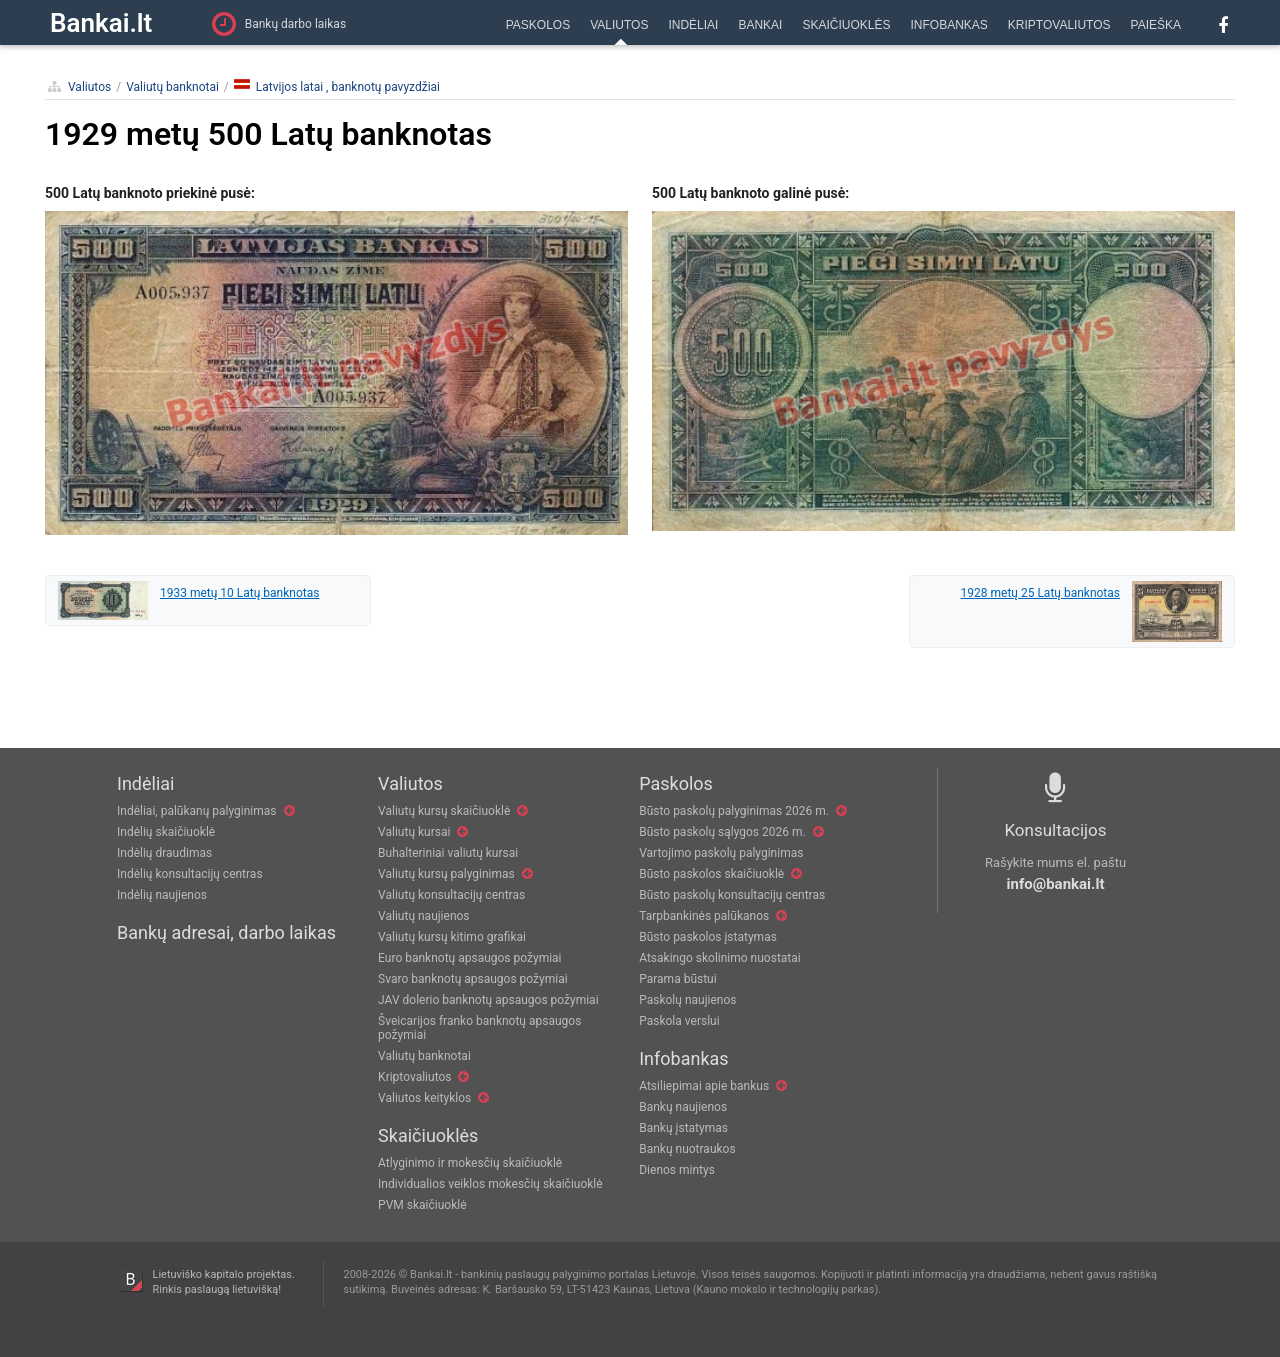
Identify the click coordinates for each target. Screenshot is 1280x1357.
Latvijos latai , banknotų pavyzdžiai (337, 86)
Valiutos (89, 87)
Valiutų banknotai (172, 87)
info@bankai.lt (1056, 884)
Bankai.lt (101, 23)
